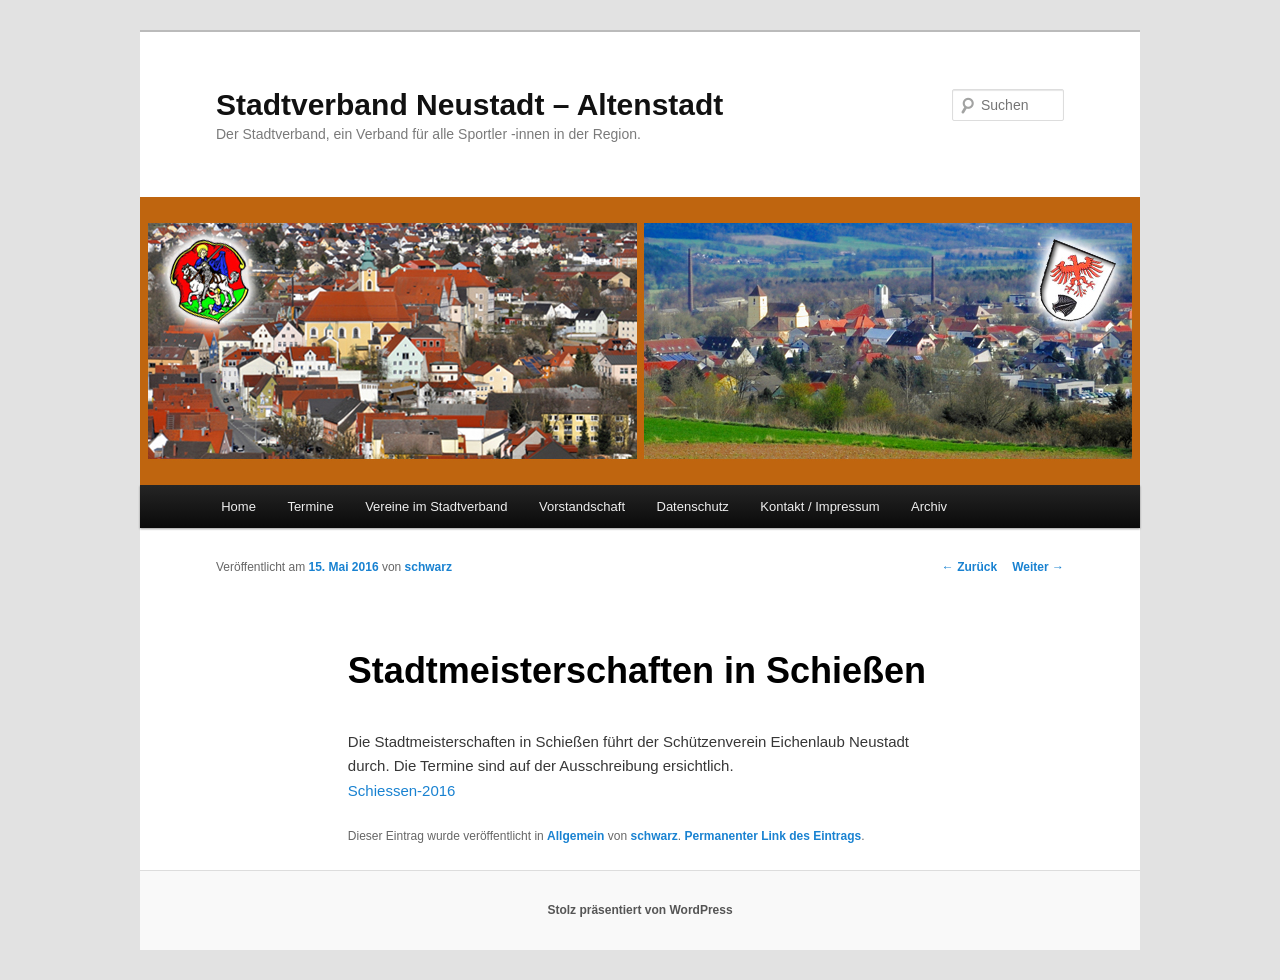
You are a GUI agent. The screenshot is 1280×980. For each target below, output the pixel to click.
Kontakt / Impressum (819, 506)
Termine (310, 506)
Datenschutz (693, 506)
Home (238, 506)
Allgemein (575, 836)
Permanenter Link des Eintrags (772, 836)
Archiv (929, 506)
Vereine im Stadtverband (436, 506)
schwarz (428, 567)
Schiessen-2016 (402, 790)
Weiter (1038, 567)
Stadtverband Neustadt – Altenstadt (469, 104)
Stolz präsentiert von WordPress (639, 910)
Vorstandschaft (582, 506)
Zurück (969, 567)
